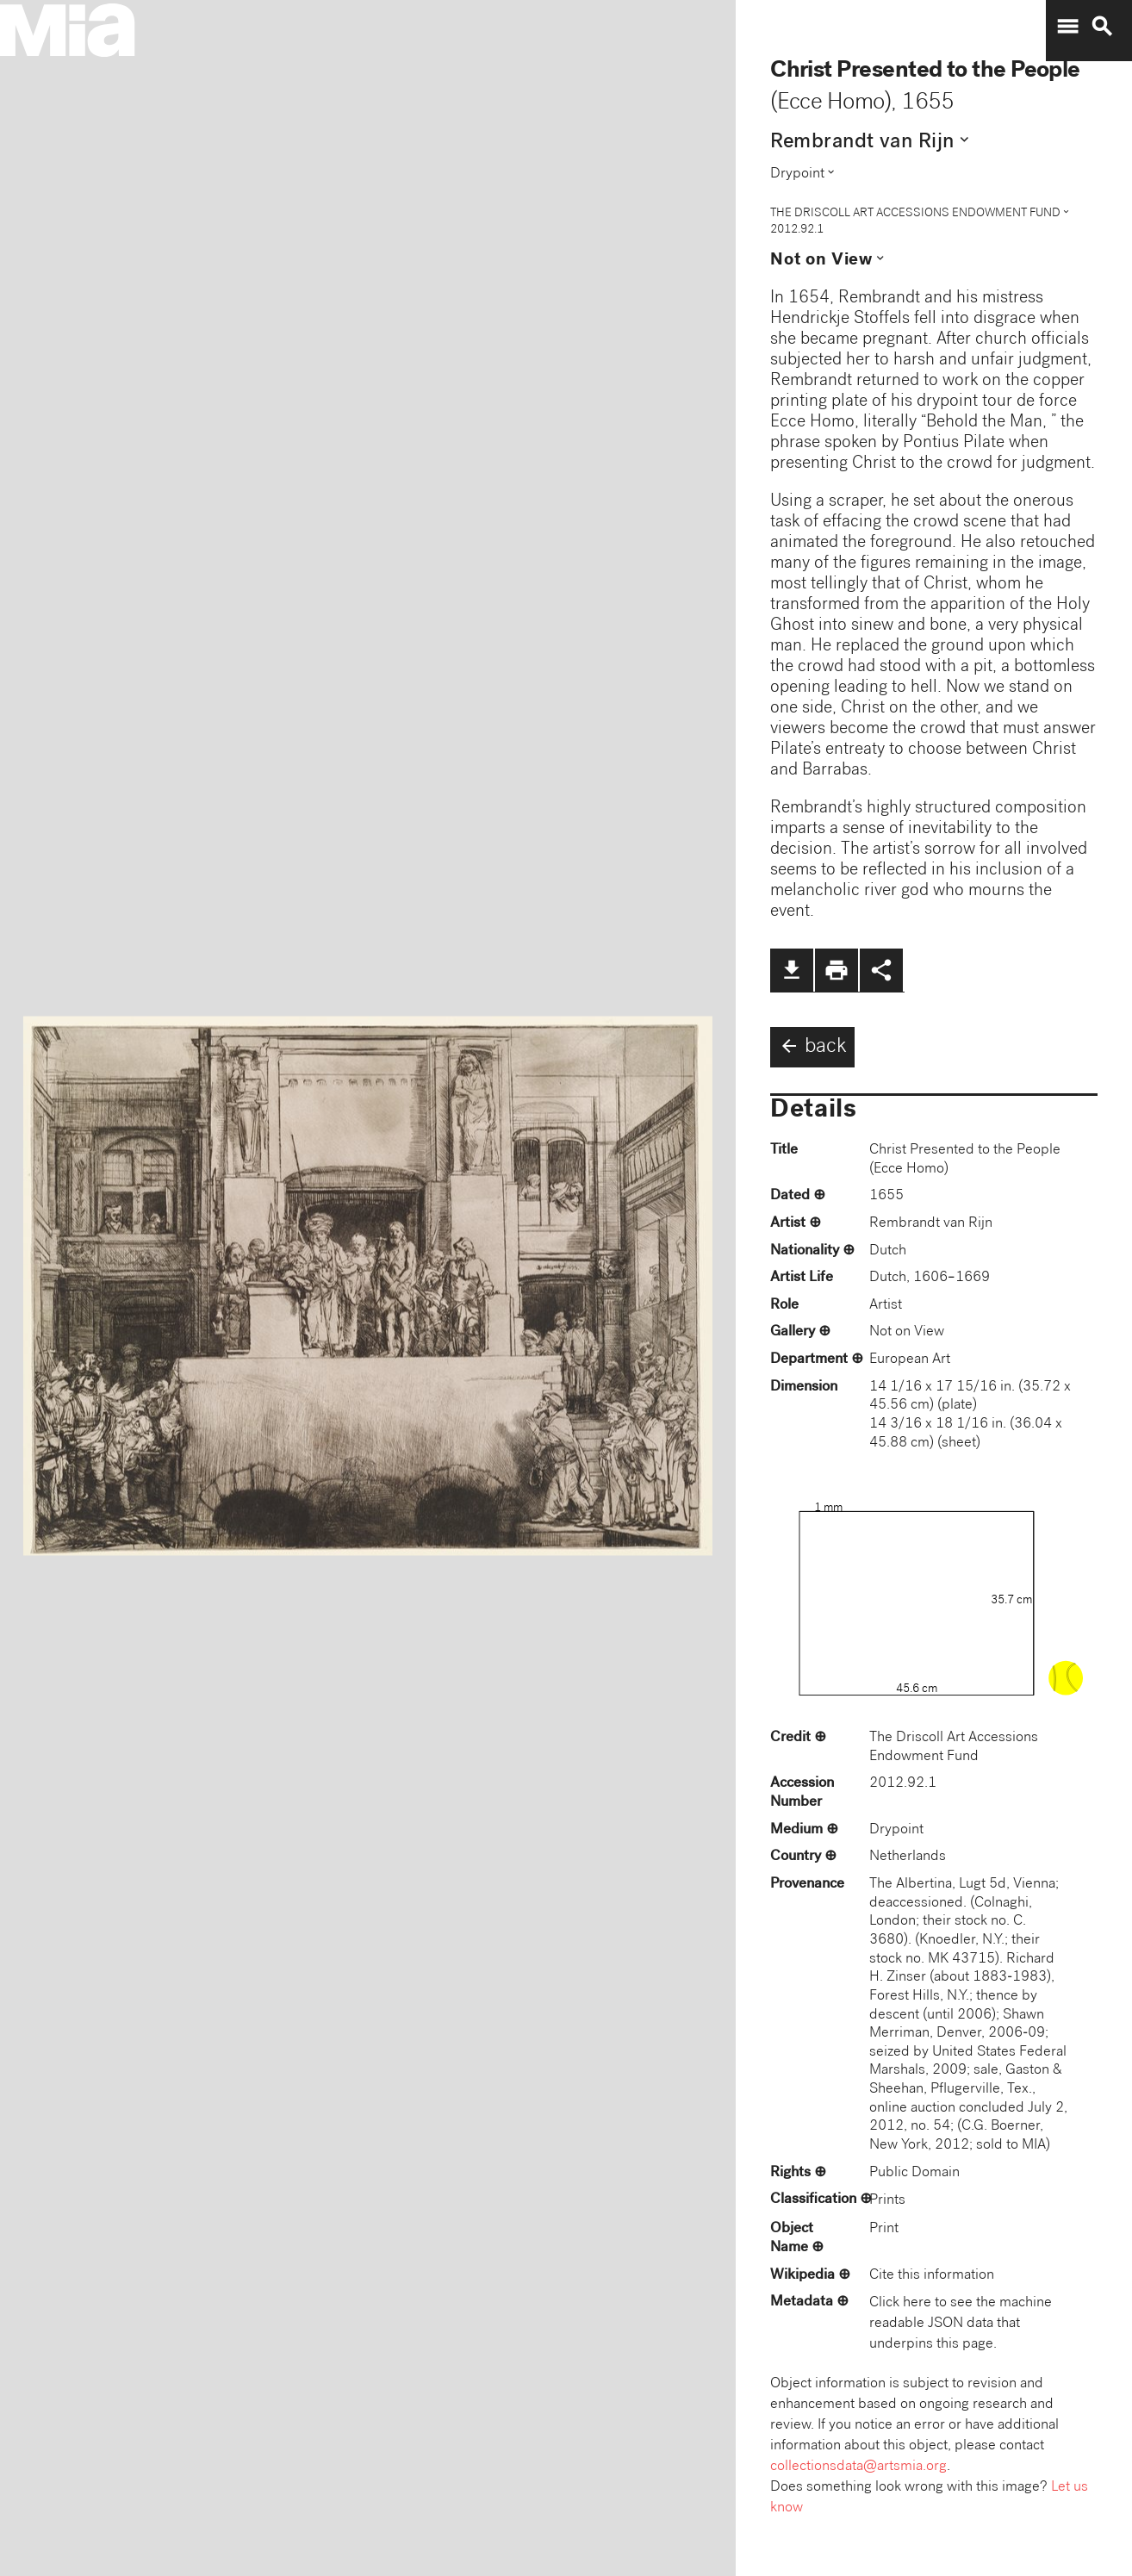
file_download (792, 970)
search (1102, 27)
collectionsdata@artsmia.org (858, 2467)
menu (1067, 27)
